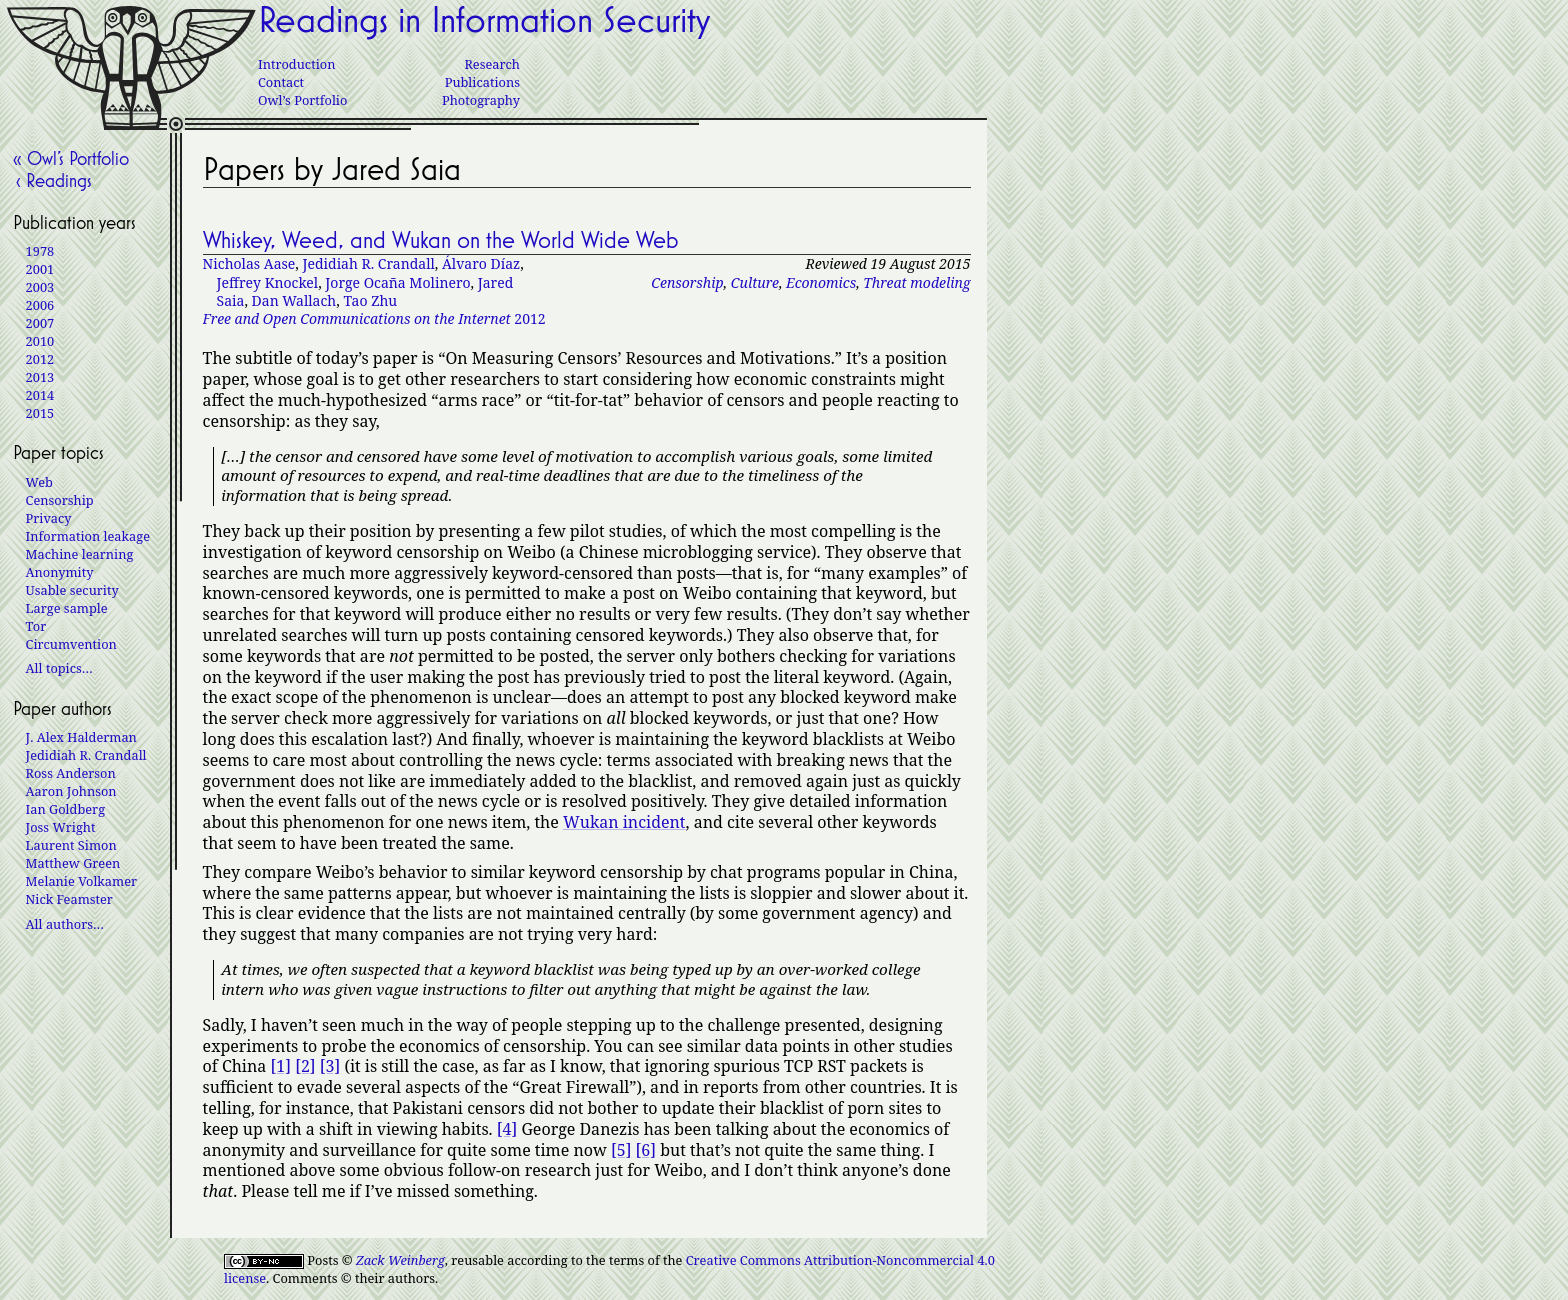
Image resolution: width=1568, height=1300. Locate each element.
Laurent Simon (71, 845)
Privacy (49, 518)
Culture (755, 282)
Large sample (67, 608)
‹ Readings (52, 180)
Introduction (296, 64)
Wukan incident (624, 822)
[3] (330, 1066)
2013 (40, 377)
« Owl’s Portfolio (71, 158)
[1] (280, 1066)
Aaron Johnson (71, 791)
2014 (40, 395)
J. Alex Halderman (81, 737)
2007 (40, 323)
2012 (374, 318)
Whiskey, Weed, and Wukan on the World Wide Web (441, 240)
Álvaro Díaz (481, 263)
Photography (481, 100)
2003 (40, 287)
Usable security (72, 590)
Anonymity (60, 572)
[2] (305, 1066)
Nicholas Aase (249, 263)
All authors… (65, 924)
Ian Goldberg (65, 809)
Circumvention (71, 644)
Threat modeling (916, 282)
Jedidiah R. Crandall (368, 263)
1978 (40, 251)
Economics (821, 282)
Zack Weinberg (400, 1260)
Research (492, 64)
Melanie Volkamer (81, 881)
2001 (40, 269)
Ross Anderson (71, 773)
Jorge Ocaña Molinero (397, 282)
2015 (40, 413)
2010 (40, 341)
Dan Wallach (294, 300)
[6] (646, 1150)
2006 (40, 305)
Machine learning (80, 554)
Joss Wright (61, 827)
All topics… (59, 668)
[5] (621, 1150)
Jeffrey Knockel (268, 282)
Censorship (687, 282)
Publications (482, 82)
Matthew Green (73, 863)
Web (39, 482)
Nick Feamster (69, 899)
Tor (36, 626)
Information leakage (88, 536)
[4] (507, 1129)
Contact (281, 82)
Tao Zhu (370, 300)
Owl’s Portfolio (302, 100)
